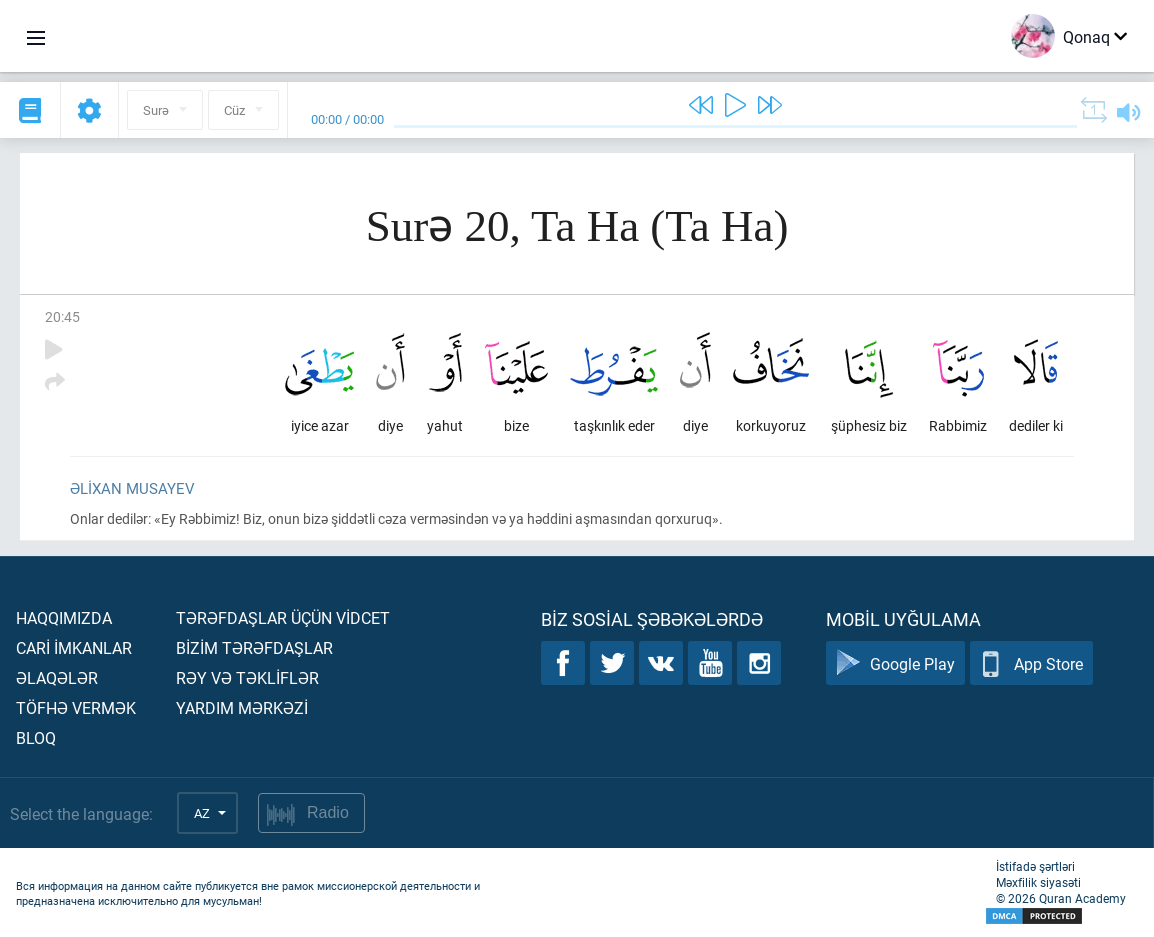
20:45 (62, 316)
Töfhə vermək (76, 707)
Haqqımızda (64, 617)
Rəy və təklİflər (247, 677)
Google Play (895, 663)
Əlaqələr (57, 677)
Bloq (36, 737)
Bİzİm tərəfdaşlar (254, 647)
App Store (1031, 663)
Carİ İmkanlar (74, 647)
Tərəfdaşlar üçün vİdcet (283, 617)
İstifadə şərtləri (1035, 866)
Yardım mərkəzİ (242, 707)
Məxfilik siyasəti (1038, 882)
